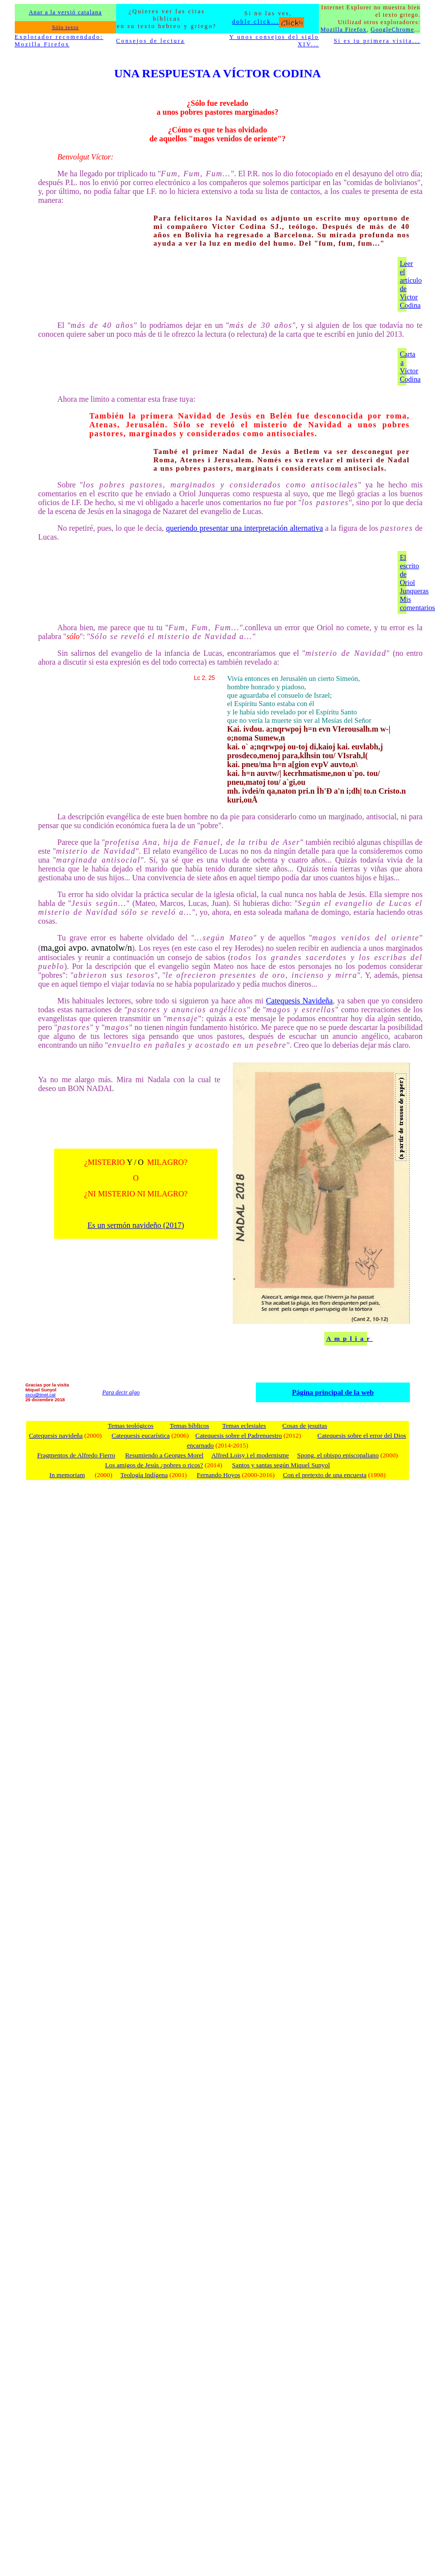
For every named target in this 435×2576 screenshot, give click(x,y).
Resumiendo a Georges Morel (164, 1455)
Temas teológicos (131, 1425)
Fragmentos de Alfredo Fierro (76, 1455)
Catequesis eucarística (141, 1435)
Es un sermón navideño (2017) (136, 1225)
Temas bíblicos (189, 1425)
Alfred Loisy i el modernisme (250, 1455)
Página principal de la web (332, 1392)
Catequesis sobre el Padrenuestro (238, 1435)
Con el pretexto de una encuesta (325, 1475)
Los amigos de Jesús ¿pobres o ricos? (154, 1465)
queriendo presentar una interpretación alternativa (244, 528)
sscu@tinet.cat (40, 1394)
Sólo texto (65, 27)
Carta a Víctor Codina (410, 366)
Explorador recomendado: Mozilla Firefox (59, 40)
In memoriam (67, 1475)
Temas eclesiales (244, 1425)
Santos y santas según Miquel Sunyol (281, 1465)
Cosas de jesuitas (304, 1425)
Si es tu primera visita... (377, 40)
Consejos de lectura (150, 40)
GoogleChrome (392, 29)
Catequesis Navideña (299, 1001)
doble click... (268, 21)
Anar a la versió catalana (65, 12)
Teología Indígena (144, 1475)
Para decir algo (121, 1392)
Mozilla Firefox (343, 29)
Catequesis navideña (56, 1435)
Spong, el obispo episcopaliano (338, 1455)
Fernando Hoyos (218, 1475)
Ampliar (349, 1338)
